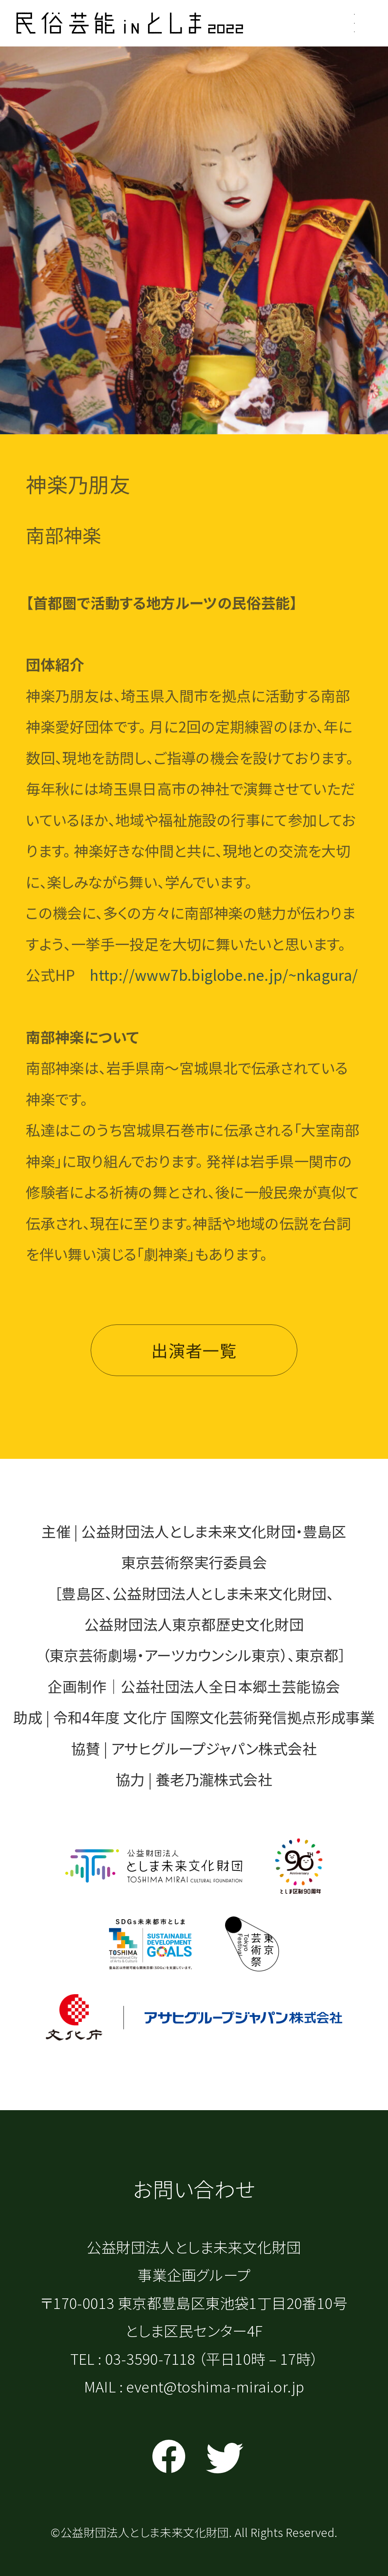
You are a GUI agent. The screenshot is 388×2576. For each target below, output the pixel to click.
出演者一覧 (193, 1356)
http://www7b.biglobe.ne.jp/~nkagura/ (224, 980)
